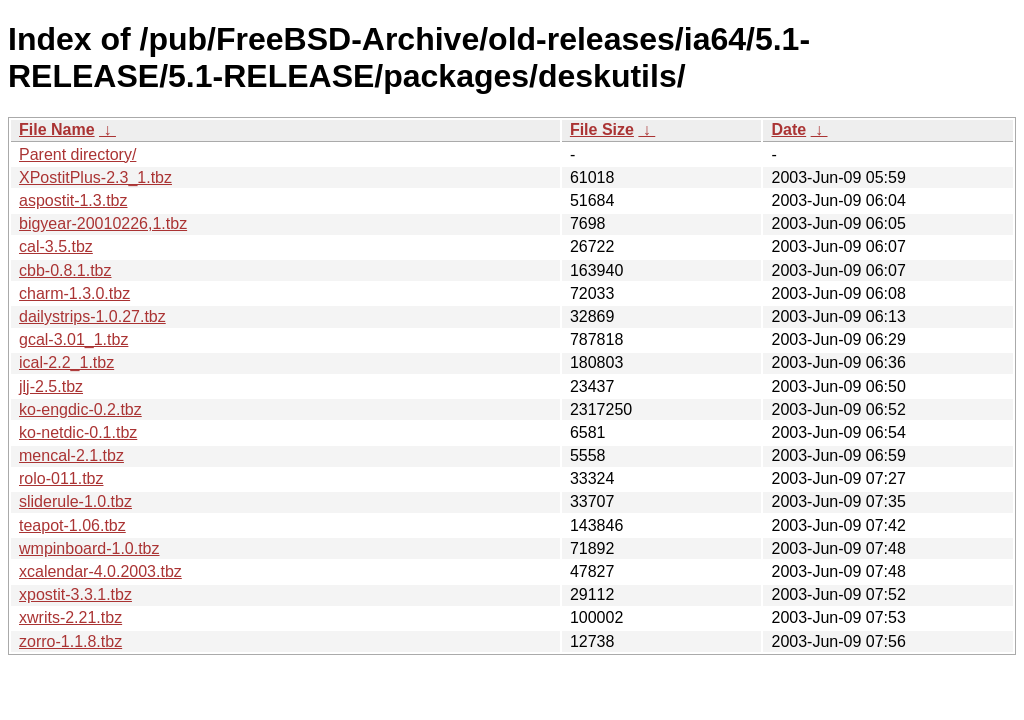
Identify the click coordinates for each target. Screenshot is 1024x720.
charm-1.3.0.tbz (74, 293)
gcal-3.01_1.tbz (73, 339)
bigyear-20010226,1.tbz (103, 223)
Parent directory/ (77, 154)
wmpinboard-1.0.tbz (89, 548)
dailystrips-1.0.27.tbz (92, 316)
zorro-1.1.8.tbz (70, 641)
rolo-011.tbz (61, 478)
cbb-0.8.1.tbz (65, 270)
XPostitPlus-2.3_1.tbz (95, 177)
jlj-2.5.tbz (51, 386)
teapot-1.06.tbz (72, 525)
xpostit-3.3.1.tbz (75, 594)
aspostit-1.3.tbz (73, 200)
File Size (602, 129)
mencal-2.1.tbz (71, 455)
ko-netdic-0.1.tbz (78, 432)
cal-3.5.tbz (56, 246)
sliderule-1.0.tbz (75, 501)
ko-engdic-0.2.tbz (80, 409)
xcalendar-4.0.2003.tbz (100, 571)
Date (788, 129)
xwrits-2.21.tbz (70, 617)
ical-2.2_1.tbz (66, 362)
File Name (57, 129)
